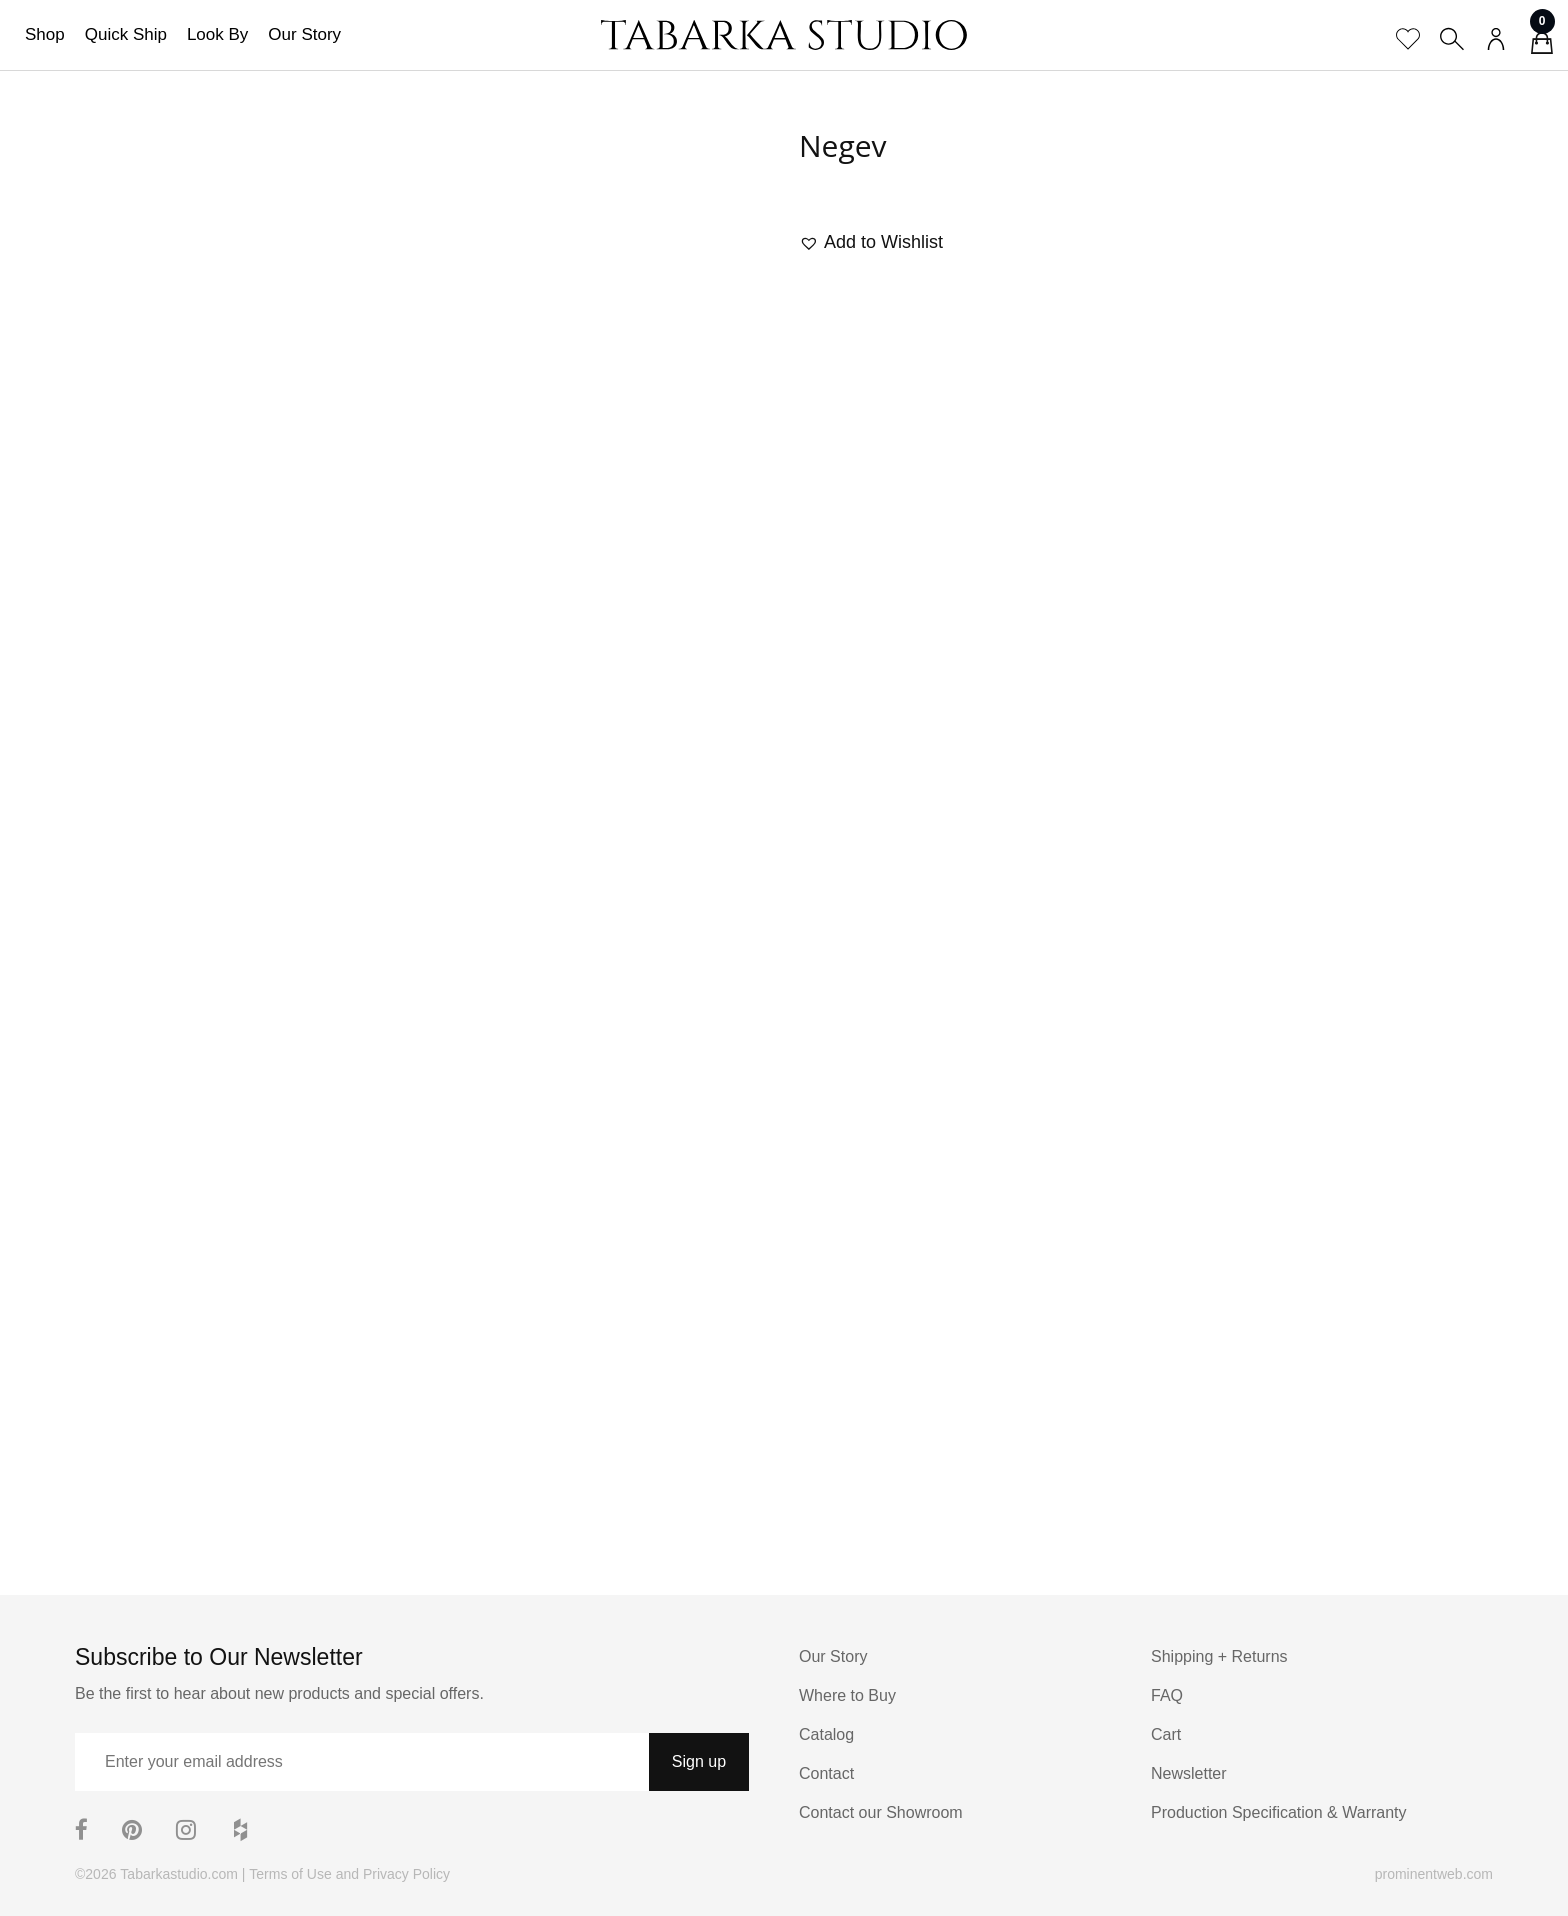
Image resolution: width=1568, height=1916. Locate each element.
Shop (45, 34)
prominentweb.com (1434, 1874)
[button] (871, 242)
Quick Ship (126, 34)
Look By (217, 34)
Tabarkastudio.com (179, 1874)
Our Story (304, 34)
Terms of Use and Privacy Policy (349, 1874)
